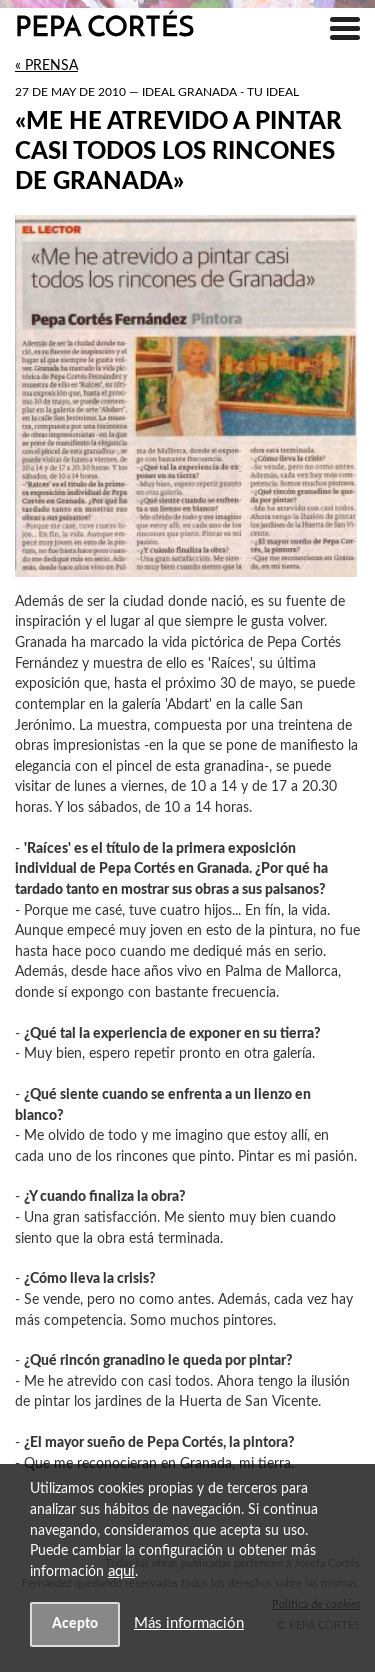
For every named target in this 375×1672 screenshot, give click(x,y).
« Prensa (46, 66)
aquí (121, 1571)
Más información (189, 1623)
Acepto (75, 1624)
